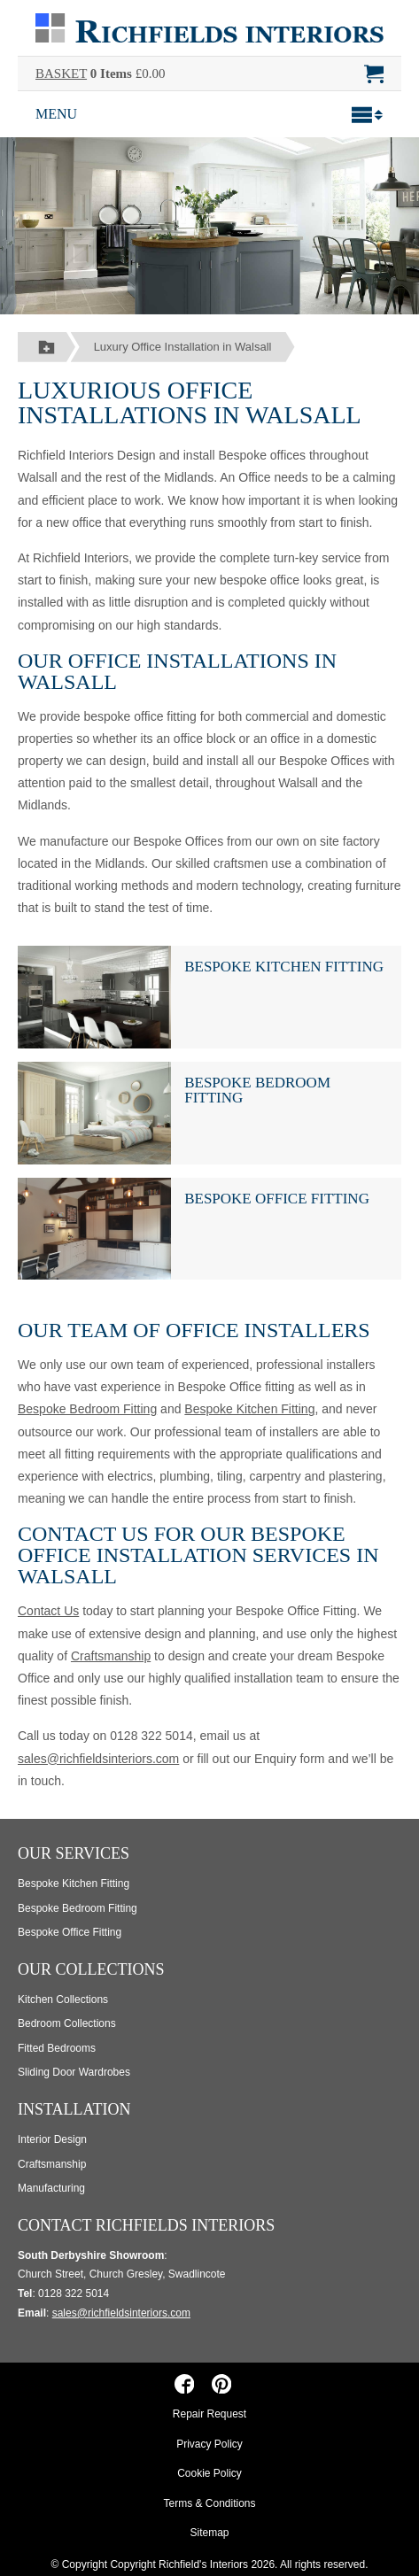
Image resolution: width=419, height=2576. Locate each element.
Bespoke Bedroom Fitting (257, 1090)
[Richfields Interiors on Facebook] (184, 2383)
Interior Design (52, 2139)
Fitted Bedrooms (57, 2048)
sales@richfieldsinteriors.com (98, 1759)
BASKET (61, 73)
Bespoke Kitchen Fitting (284, 966)
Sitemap (209, 2532)
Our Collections (91, 1969)
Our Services (73, 1853)
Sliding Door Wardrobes (74, 2072)
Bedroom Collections (67, 2023)
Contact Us (48, 1611)
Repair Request (209, 2414)
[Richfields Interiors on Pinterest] (221, 2383)
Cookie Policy (209, 2473)
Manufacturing (51, 2188)
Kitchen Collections (63, 1999)
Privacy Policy (209, 2444)
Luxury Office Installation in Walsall (183, 346)
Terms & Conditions (209, 2503)
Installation (74, 2109)
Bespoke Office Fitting (276, 1198)
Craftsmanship (111, 1656)
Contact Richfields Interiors (146, 2225)
